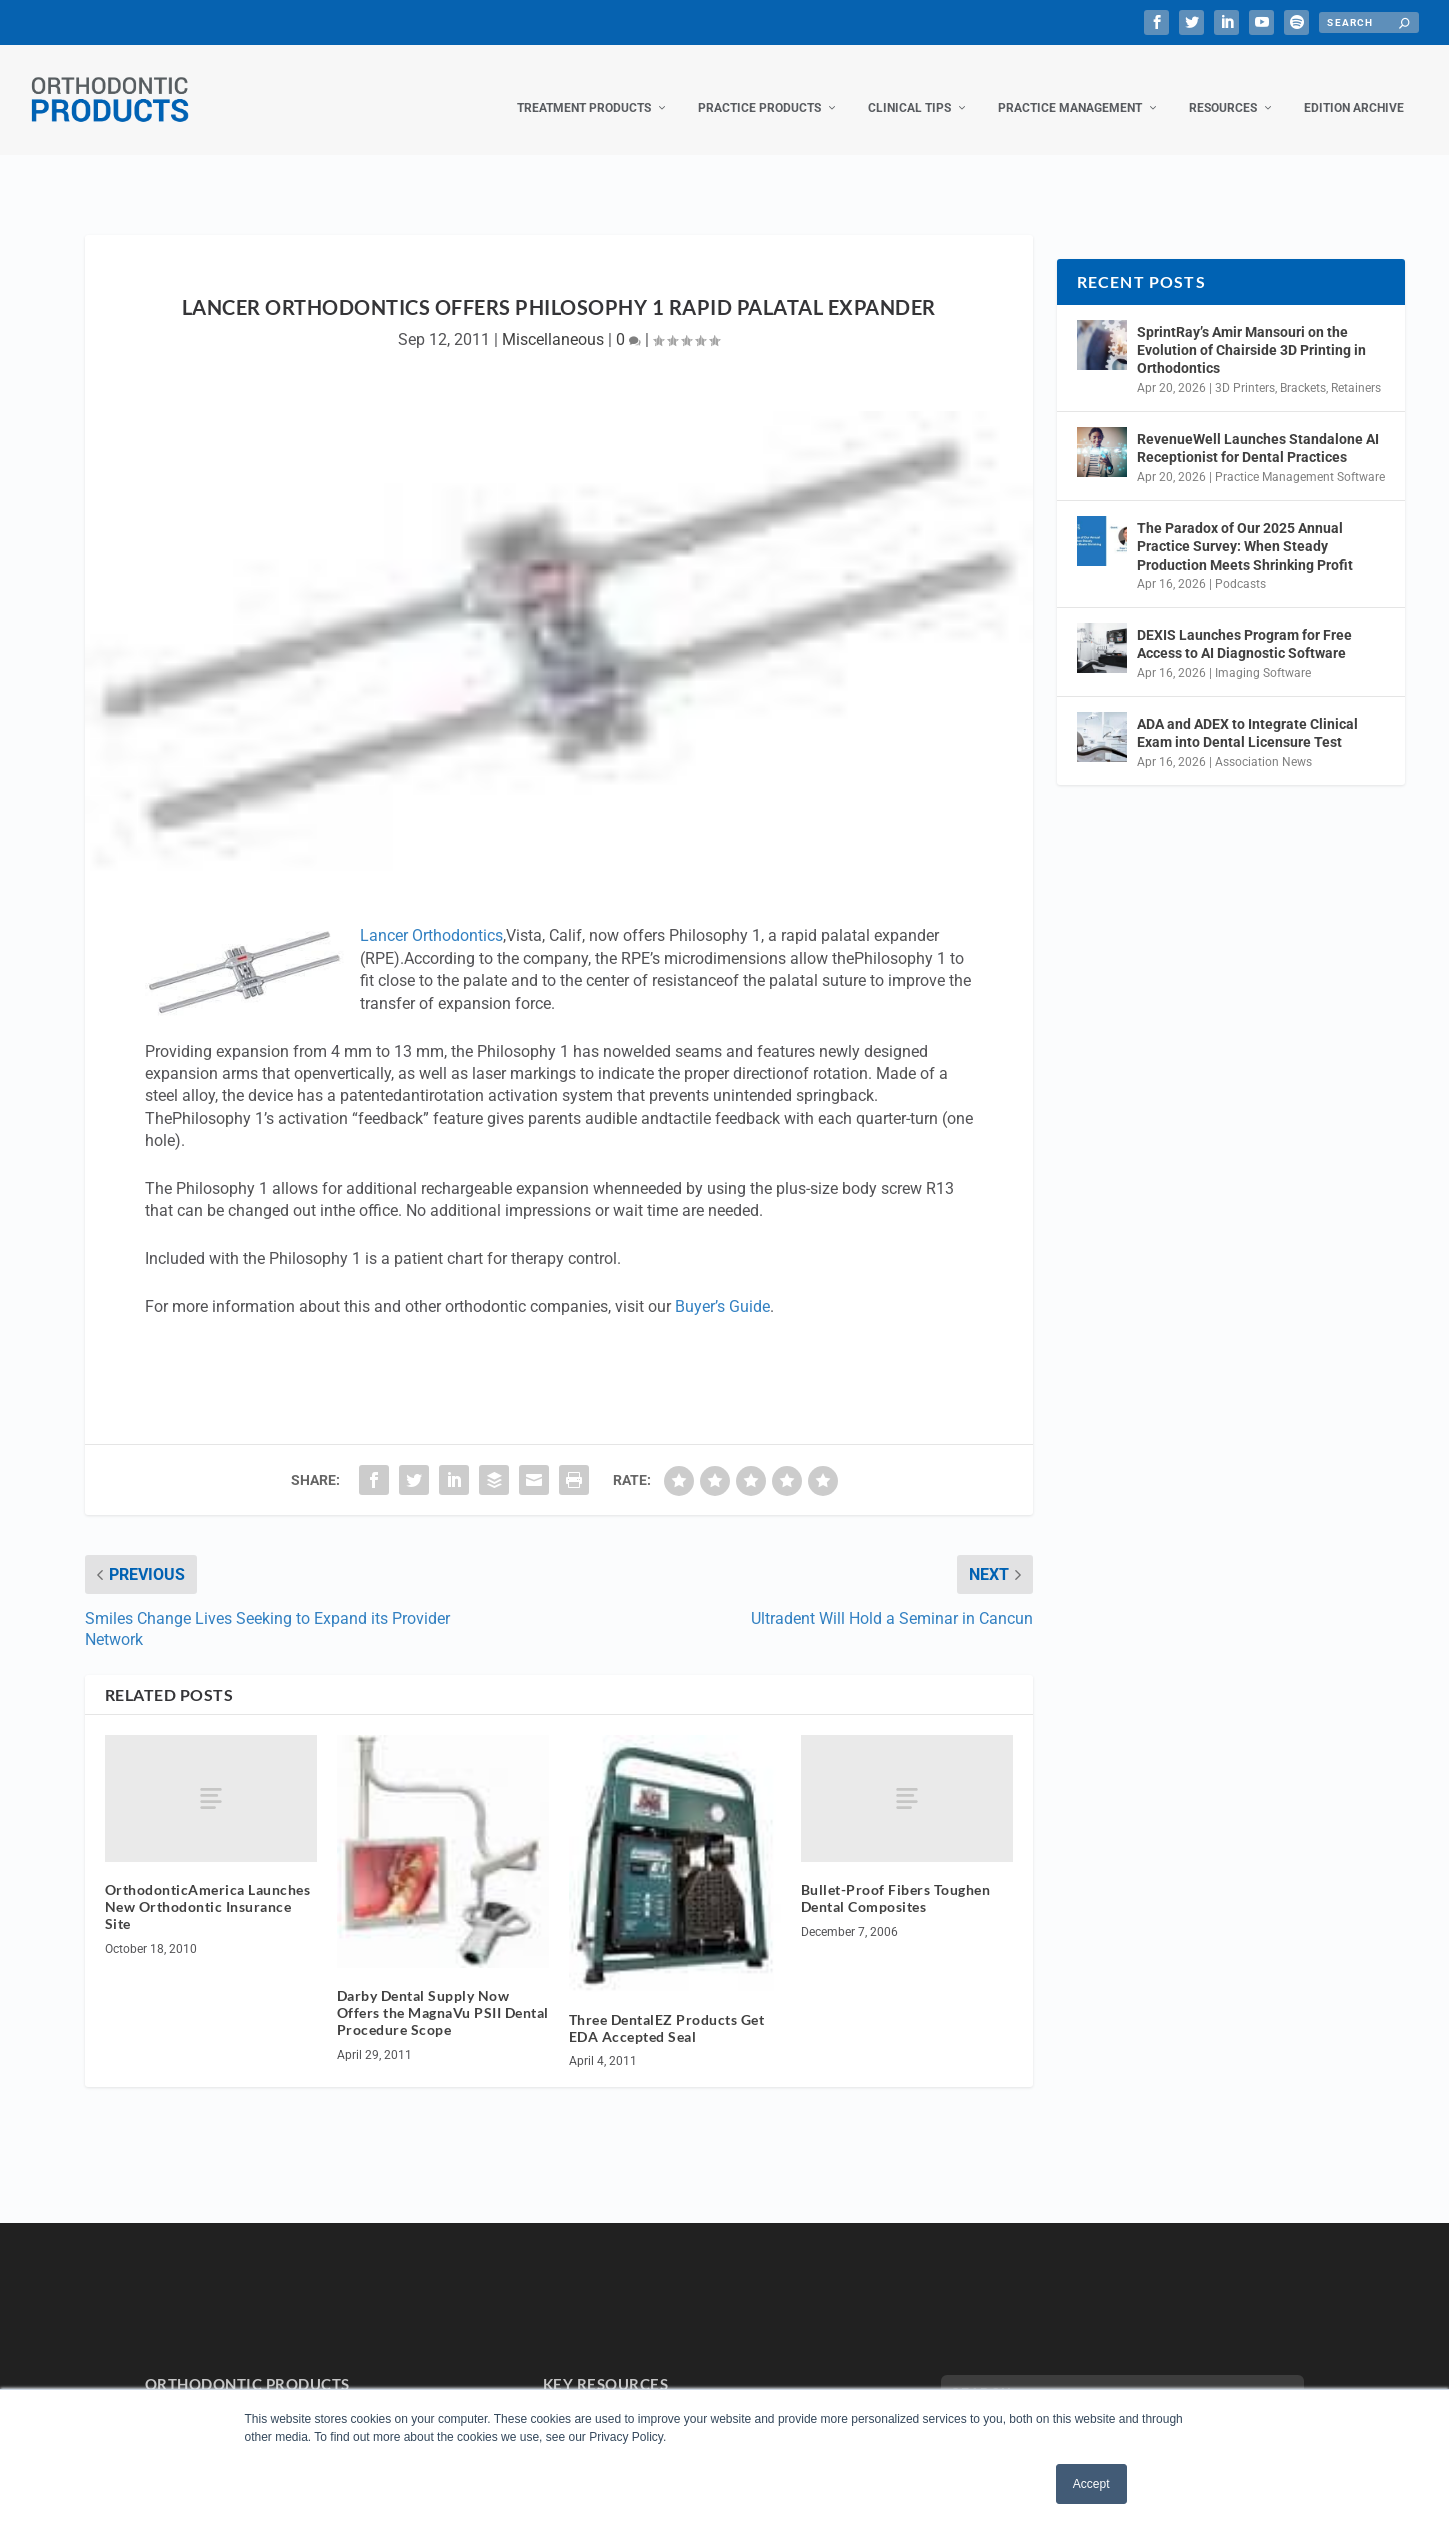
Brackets (1303, 368)
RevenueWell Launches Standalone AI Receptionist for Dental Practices (1258, 428)
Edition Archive (1354, 88)
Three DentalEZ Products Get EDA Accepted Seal (667, 2008)
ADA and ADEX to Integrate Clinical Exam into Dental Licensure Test (1247, 713)
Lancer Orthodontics (431, 915)
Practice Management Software (1300, 457)
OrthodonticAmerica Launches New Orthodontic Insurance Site (208, 1886)
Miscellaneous (553, 319)
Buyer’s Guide (722, 1286)
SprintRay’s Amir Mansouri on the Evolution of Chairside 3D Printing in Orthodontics (1251, 330)
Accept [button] (1091, 2484)
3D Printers (1245, 368)
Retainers (1356, 368)
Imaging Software (1263, 653)
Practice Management (1070, 88)
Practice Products (759, 88)
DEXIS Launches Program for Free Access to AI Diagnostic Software (1244, 624)
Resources (1223, 88)
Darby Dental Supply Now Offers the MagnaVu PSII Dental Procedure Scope (443, 1992)
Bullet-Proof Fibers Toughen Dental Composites (896, 1878)
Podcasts (1240, 564)
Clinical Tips (909, 88)
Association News (1263, 742)
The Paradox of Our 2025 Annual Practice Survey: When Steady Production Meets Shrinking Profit (1245, 526)
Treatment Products (584, 88)
